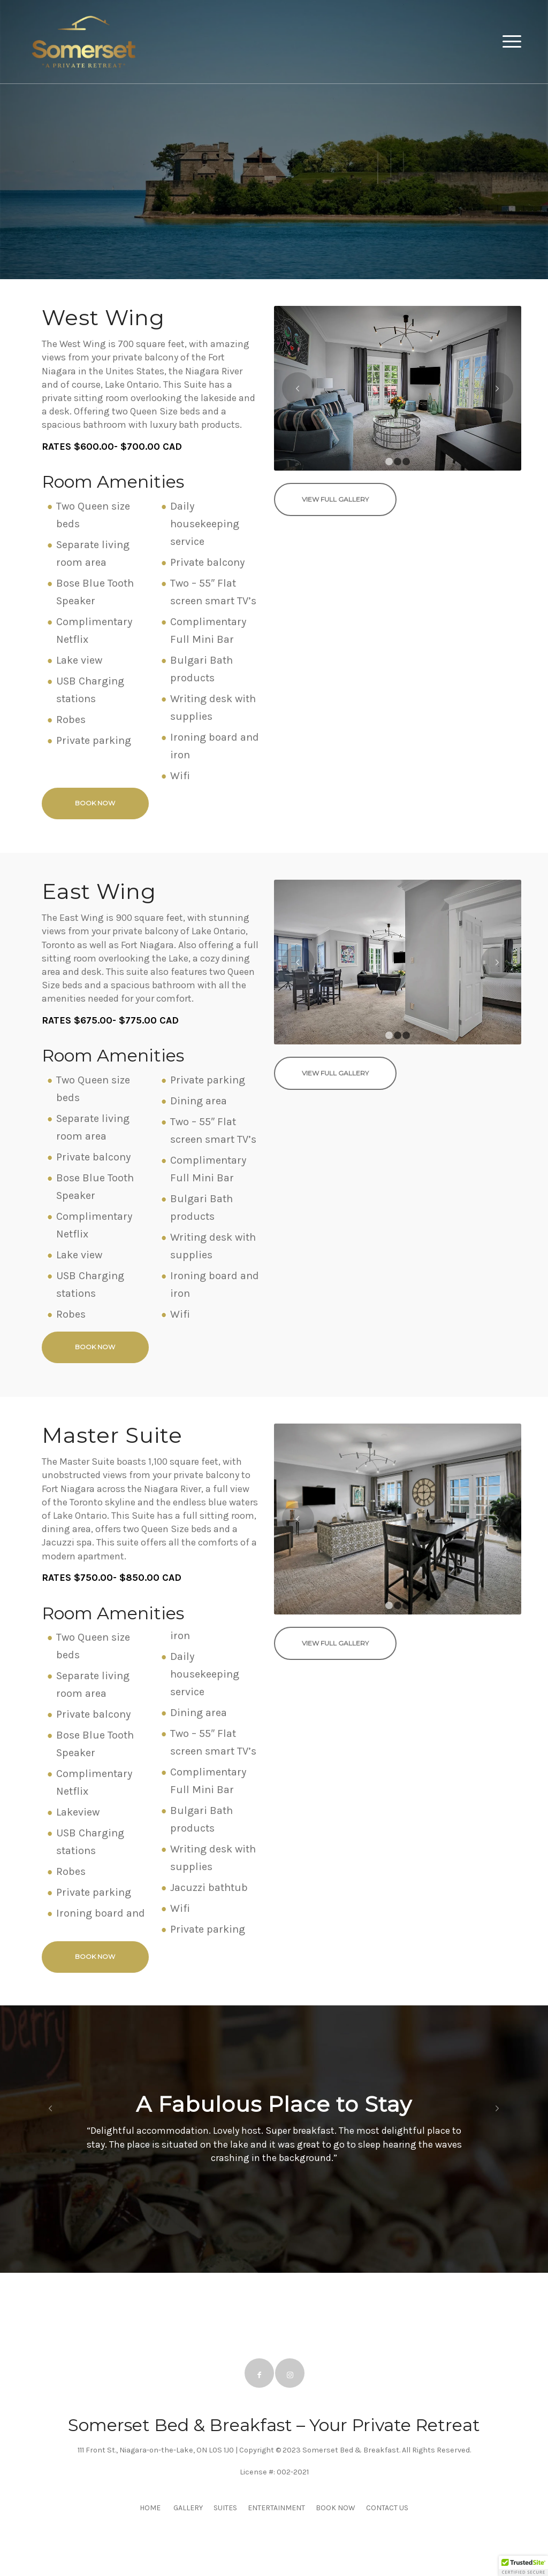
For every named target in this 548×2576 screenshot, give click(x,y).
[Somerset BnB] (83, 42)
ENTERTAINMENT (276, 2507)
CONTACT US (387, 2507)
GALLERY (188, 2507)
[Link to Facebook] (259, 2373)
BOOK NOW (335, 2507)
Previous (298, 388)
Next (497, 388)
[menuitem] (508, 42)
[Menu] (508, 42)
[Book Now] (95, 803)
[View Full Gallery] (335, 499)
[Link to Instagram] (290, 2373)
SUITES (225, 2507)
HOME (150, 2507)
